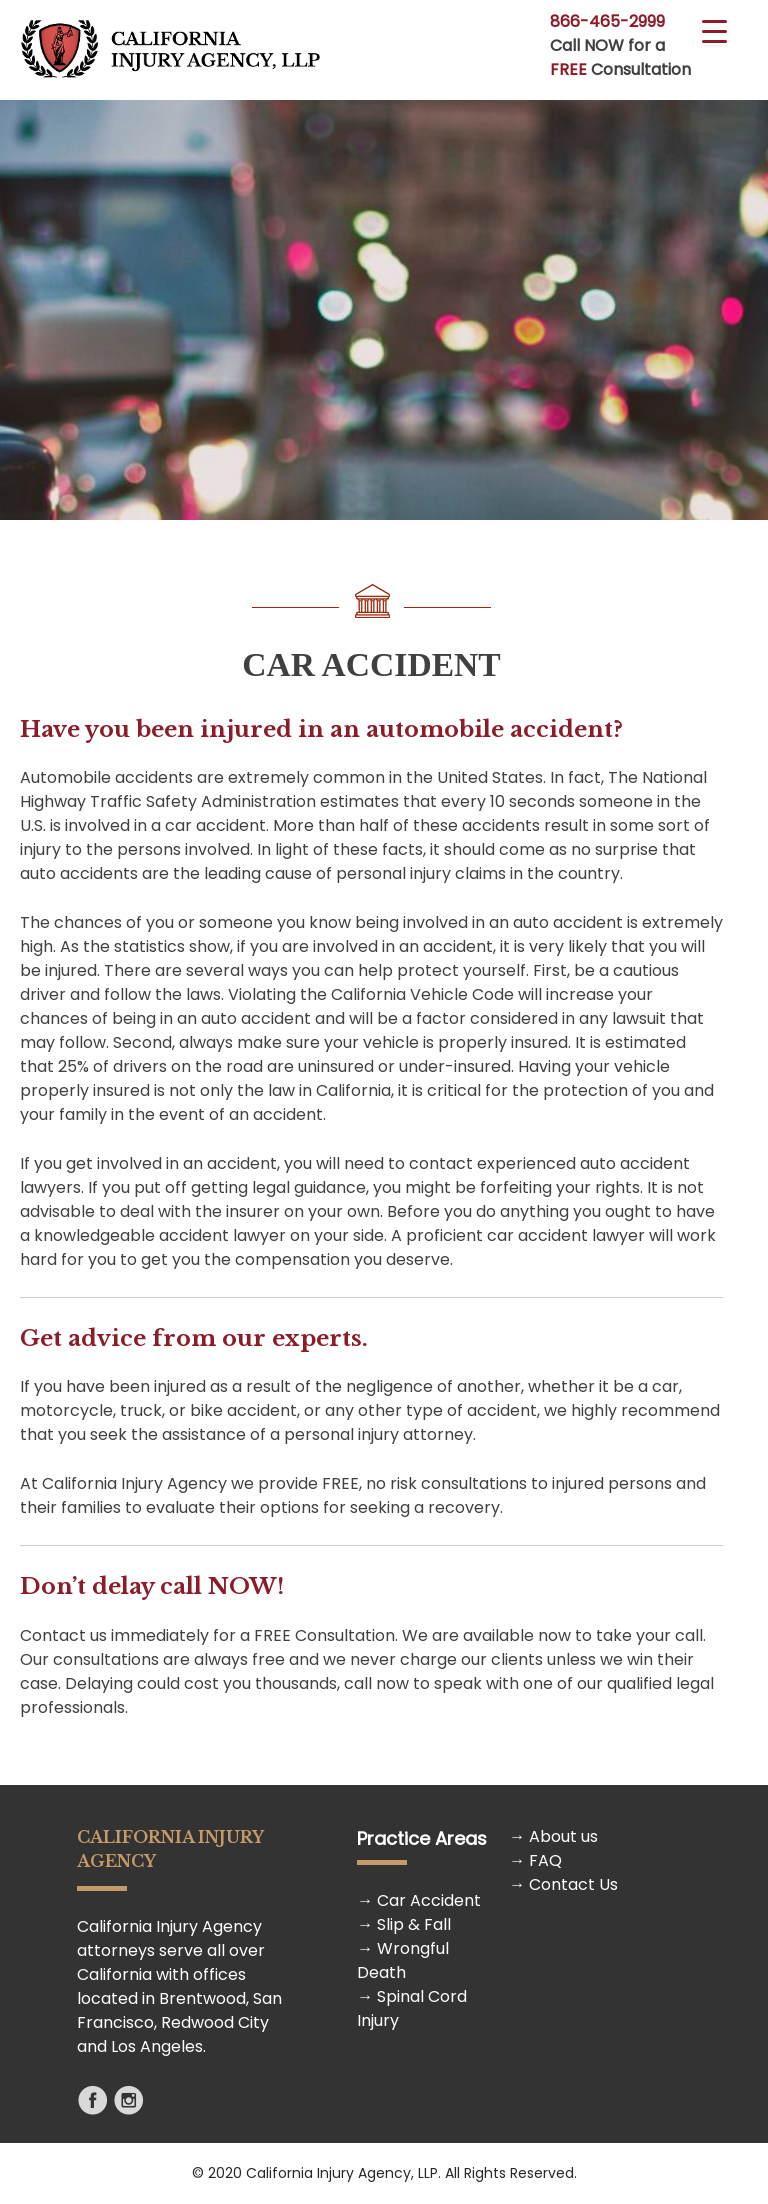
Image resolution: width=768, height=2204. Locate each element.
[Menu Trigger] (715, 30)
